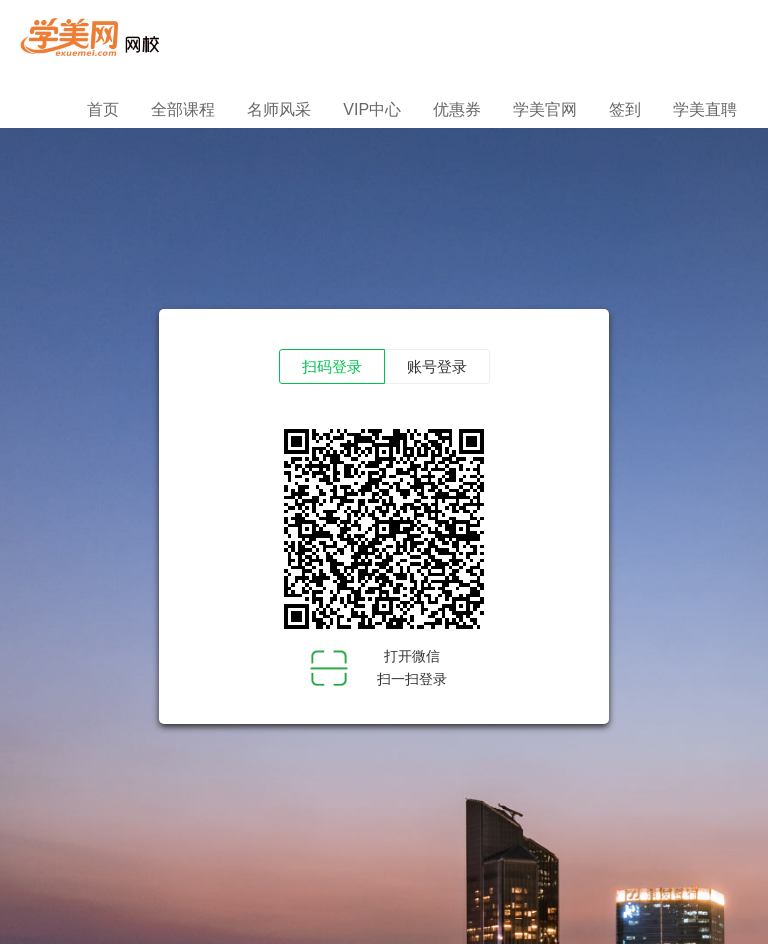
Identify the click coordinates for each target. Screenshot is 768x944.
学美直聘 (705, 109)
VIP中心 (372, 109)
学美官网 (545, 109)
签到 (625, 109)
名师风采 (279, 109)
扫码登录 (332, 367)
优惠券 (457, 109)
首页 (103, 109)
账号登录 (437, 367)
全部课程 (183, 109)
